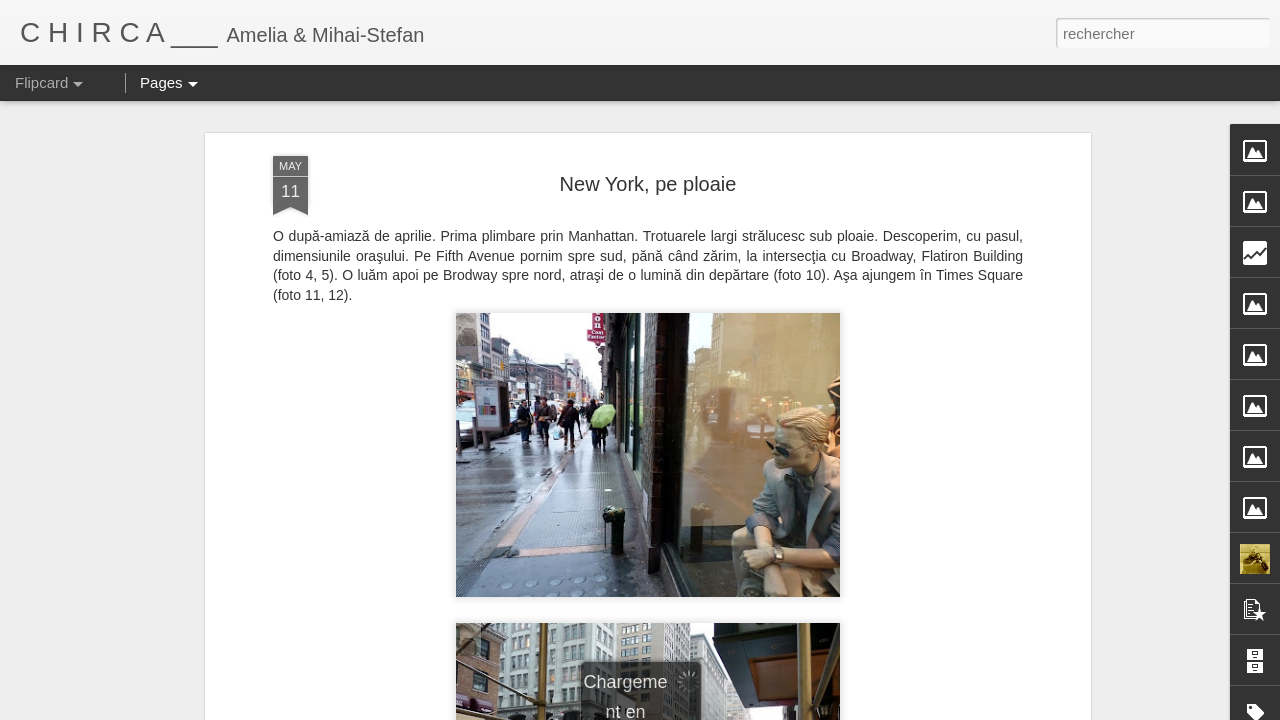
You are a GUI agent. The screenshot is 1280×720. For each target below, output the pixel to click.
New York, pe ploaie (648, 184)
